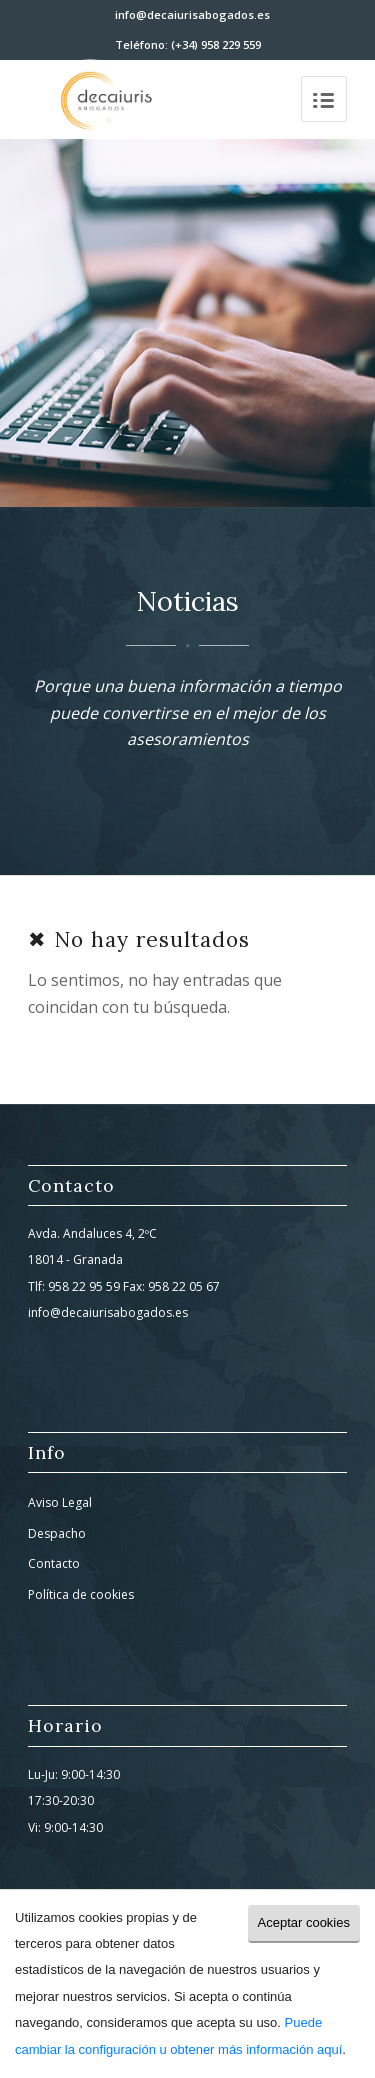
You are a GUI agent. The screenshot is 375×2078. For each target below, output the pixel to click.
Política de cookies (81, 1594)
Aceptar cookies (304, 1922)
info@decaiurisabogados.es (192, 14)
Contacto (54, 1563)
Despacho (57, 1533)
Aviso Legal (60, 1502)
